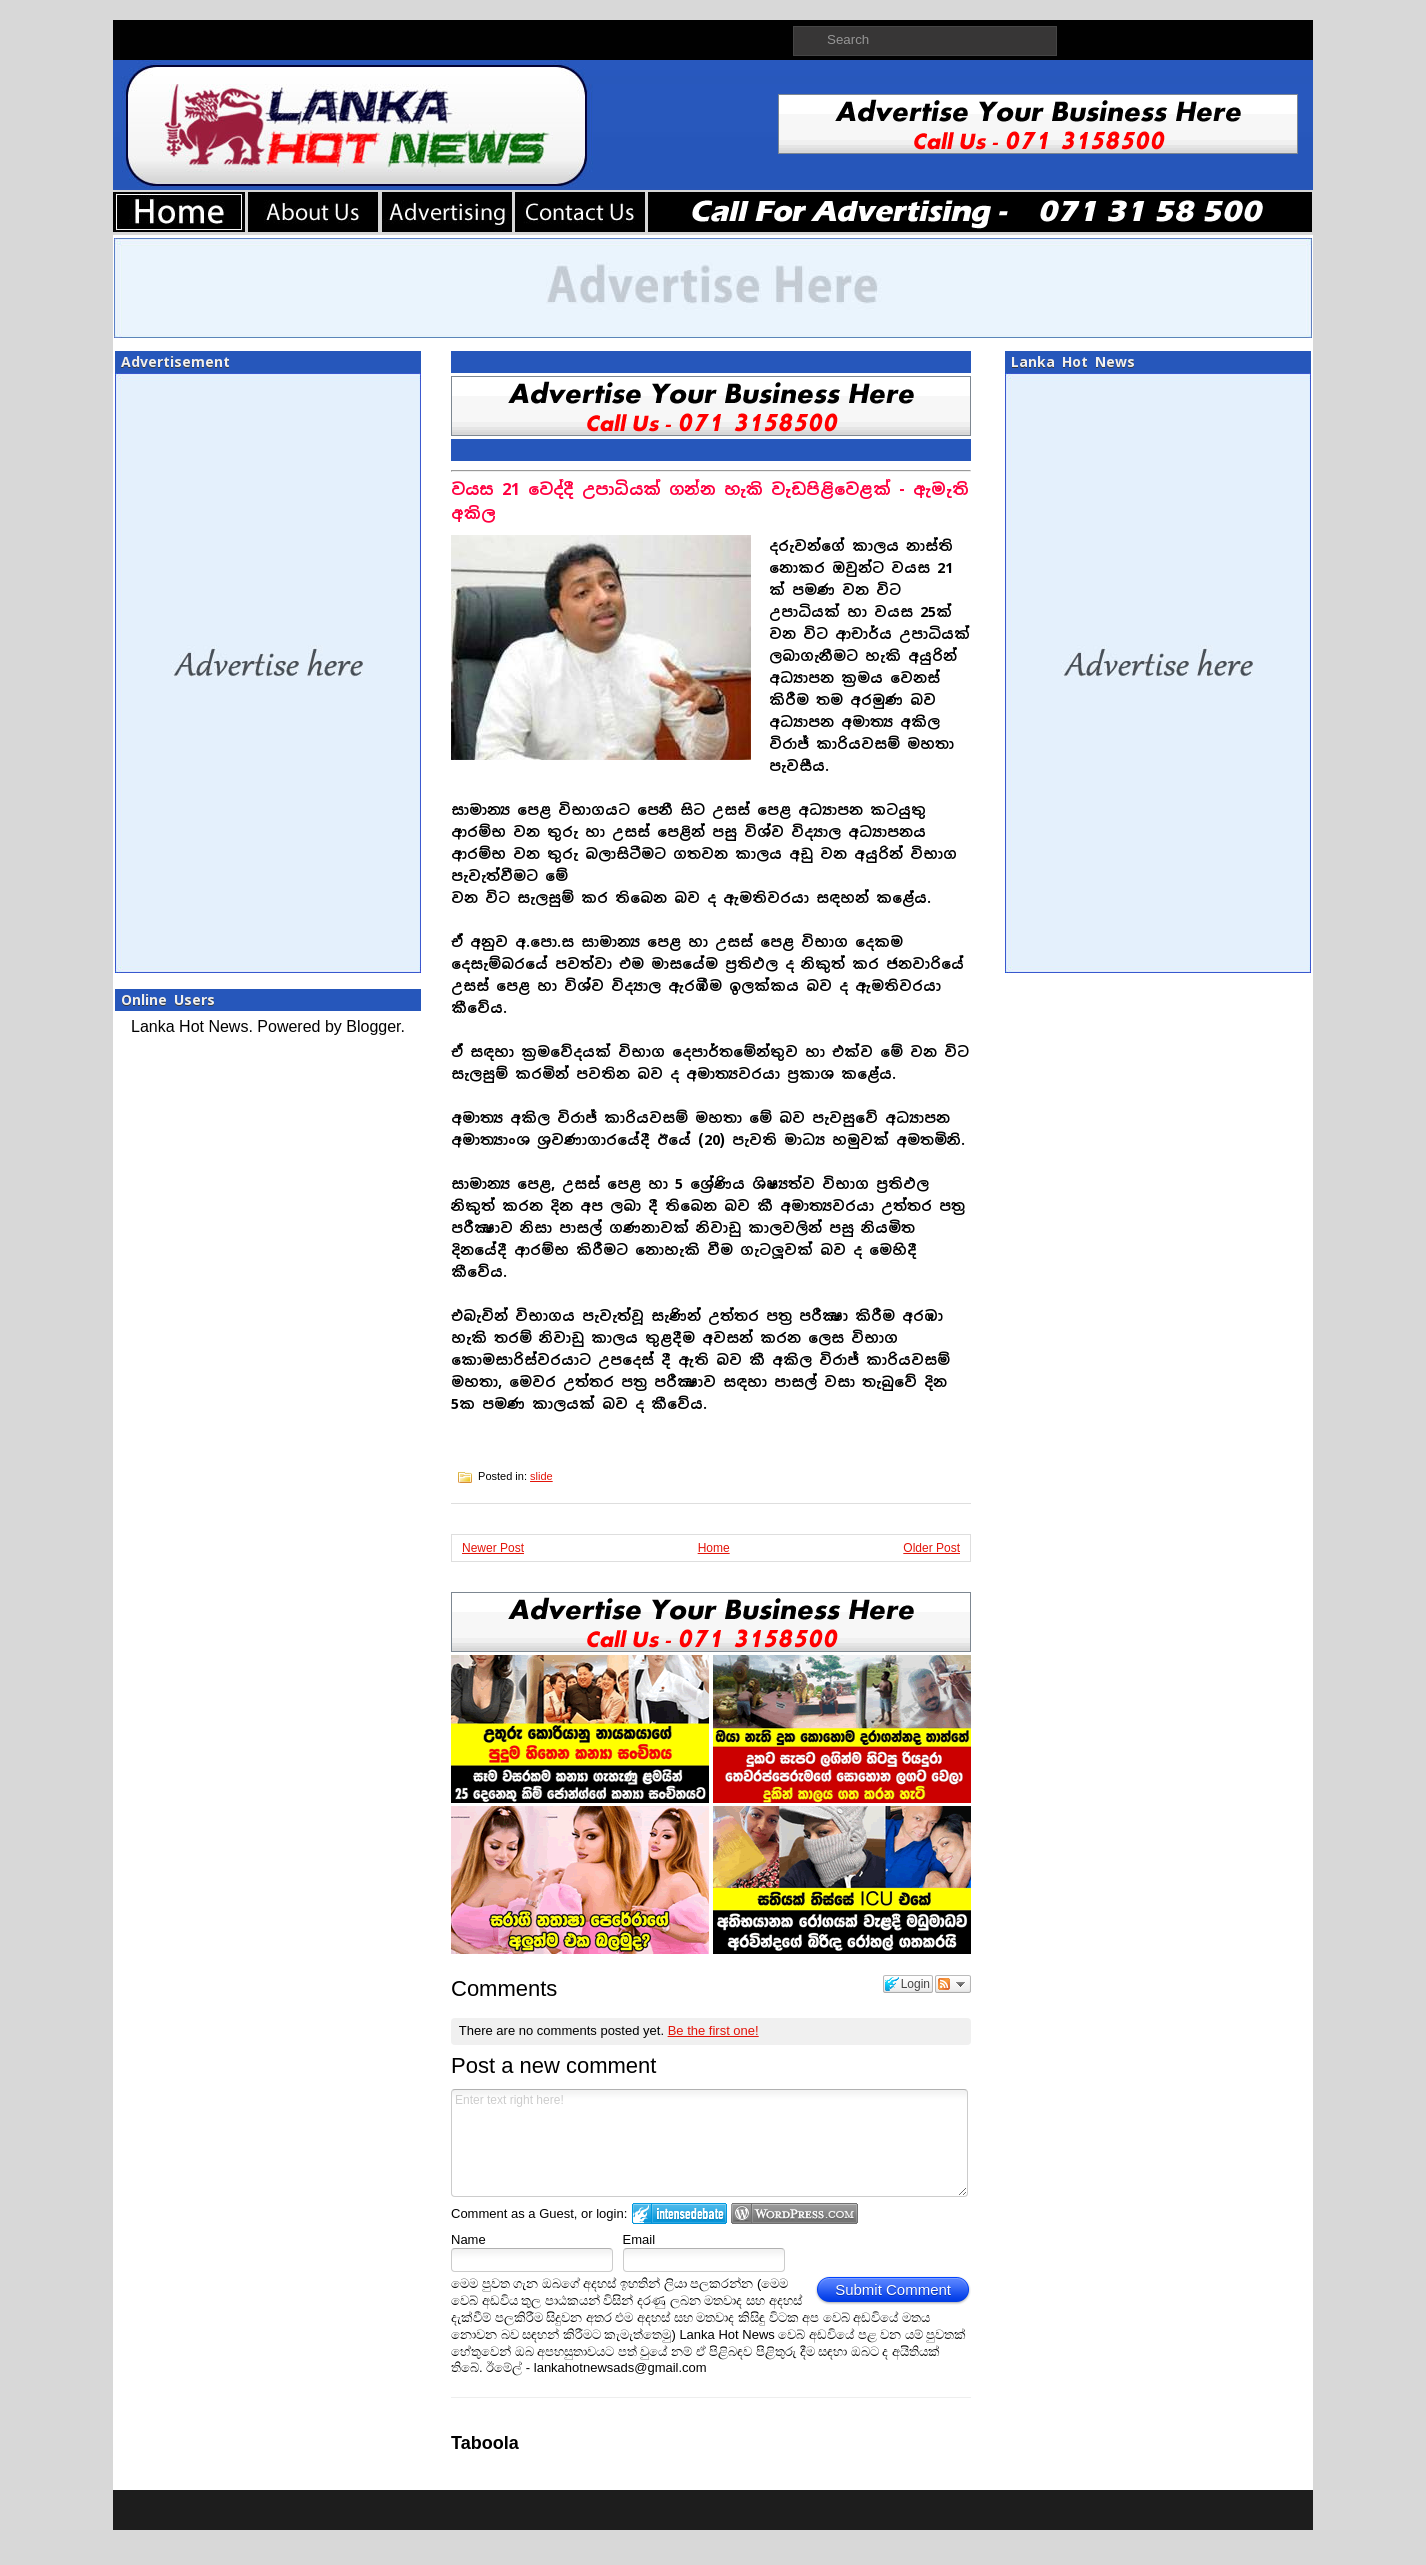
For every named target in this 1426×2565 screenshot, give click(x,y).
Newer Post (493, 1548)
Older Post (931, 1548)
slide (541, 1476)
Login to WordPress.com (794, 2213)
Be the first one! (713, 2030)
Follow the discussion (953, 1984)
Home (714, 1548)
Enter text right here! (709, 2143)
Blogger (373, 1026)
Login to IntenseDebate (679, 2213)
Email (639, 2239)
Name (468, 2239)
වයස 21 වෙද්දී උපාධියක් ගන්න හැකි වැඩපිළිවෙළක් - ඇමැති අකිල (710, 501)
